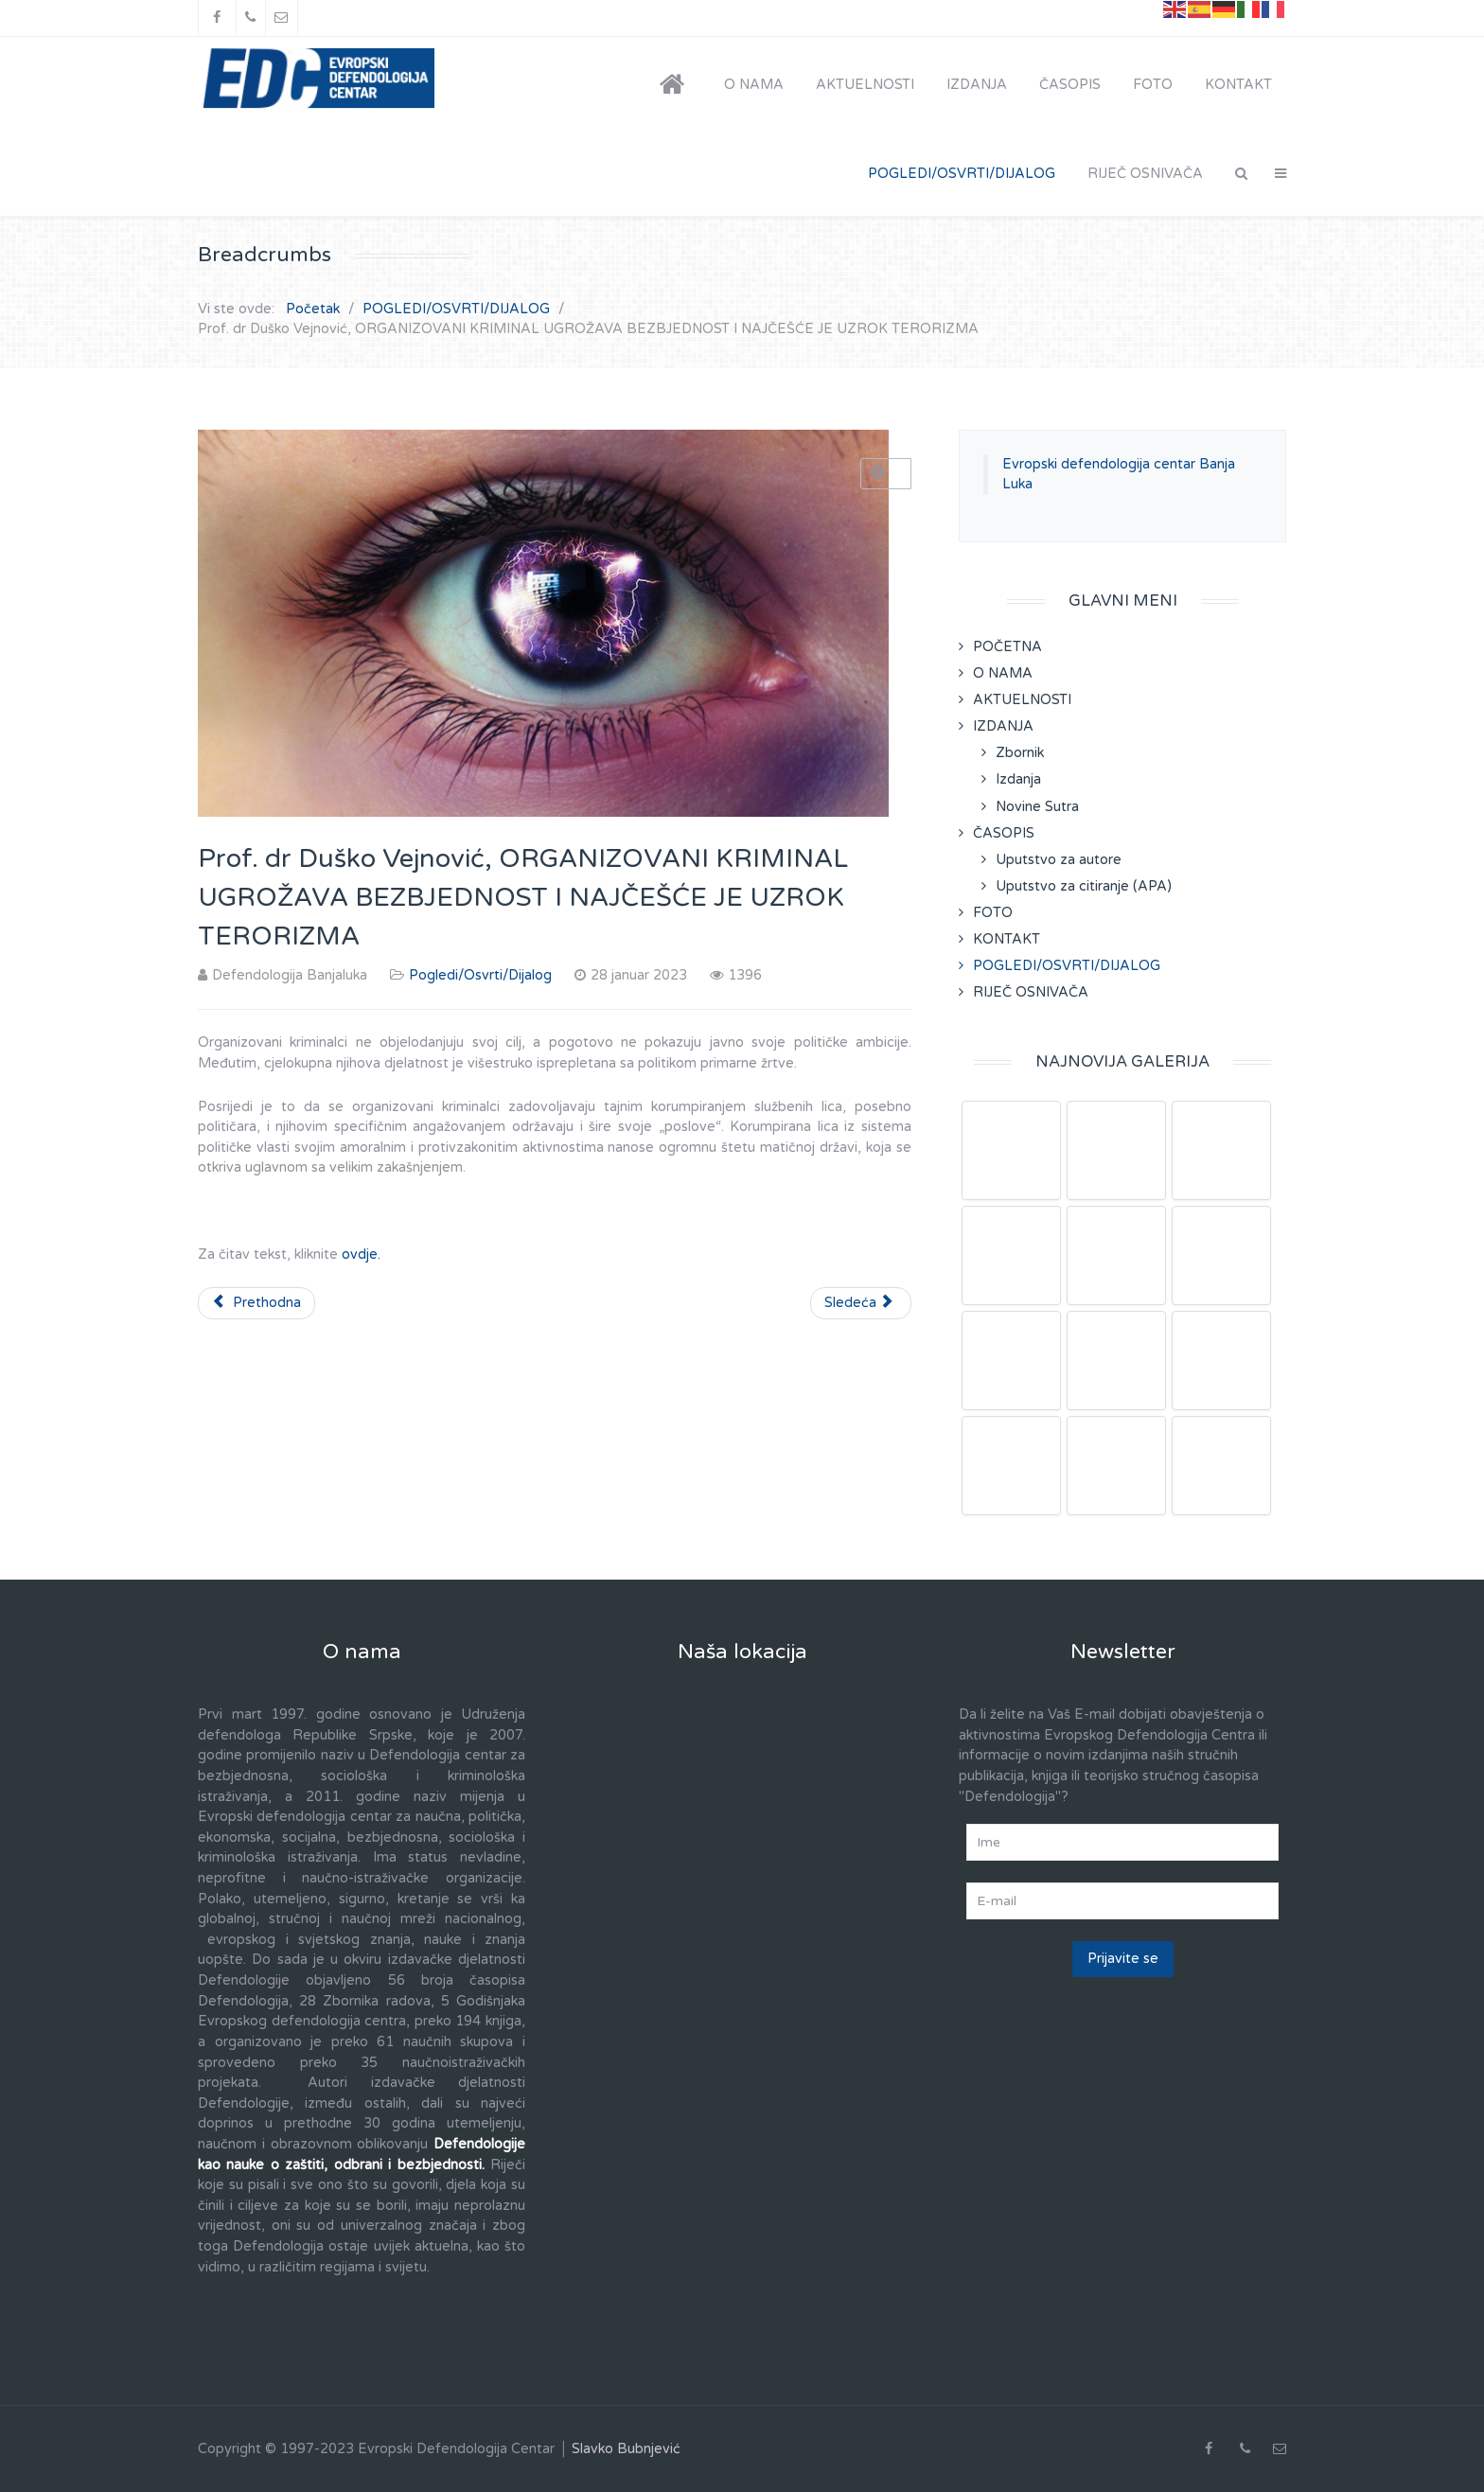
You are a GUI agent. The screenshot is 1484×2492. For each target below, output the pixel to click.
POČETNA (1007, 647)
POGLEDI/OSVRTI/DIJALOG (1066, 966)
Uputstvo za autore (1059, 860)
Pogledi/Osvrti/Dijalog (480, 975)
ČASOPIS (1003, 833)
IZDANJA (1003, 726)
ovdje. (361, 1254)
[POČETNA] (675, 85)
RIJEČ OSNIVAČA (1030, 992)
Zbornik (1020, 753)
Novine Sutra (1037, 807)
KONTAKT (1006, 939)
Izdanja (1018, 779)
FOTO (993, 913)
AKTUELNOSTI (1022, 700)
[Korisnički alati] (885, 473)
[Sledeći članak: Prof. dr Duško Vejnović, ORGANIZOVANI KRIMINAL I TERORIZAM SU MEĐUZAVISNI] (860, 1303)
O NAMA (1003, 673)
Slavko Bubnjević (626, 2449)
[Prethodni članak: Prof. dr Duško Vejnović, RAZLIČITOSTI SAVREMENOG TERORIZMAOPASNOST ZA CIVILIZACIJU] (256, 1303)
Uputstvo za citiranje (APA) (1084, 886)
